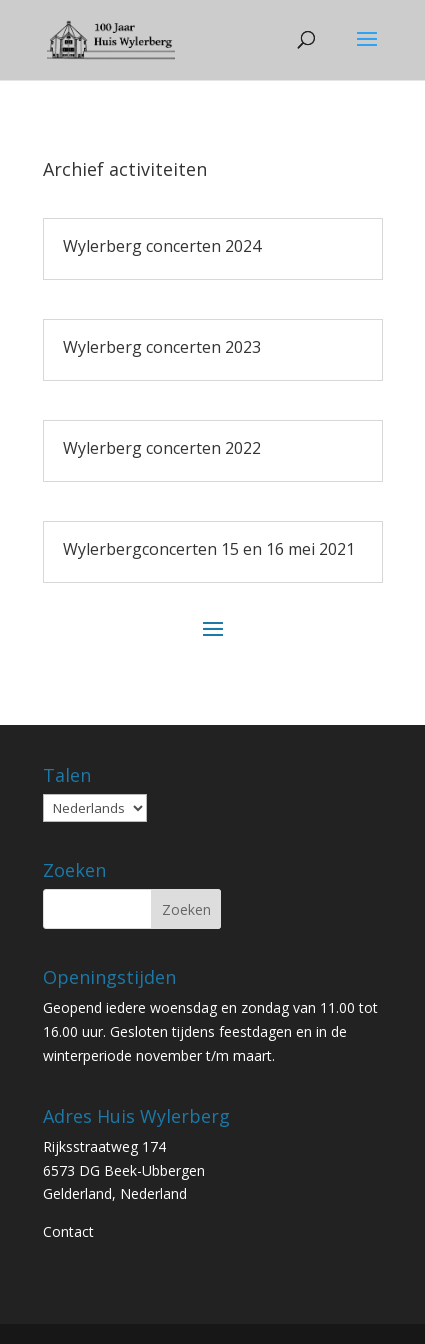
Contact (68, 1231)
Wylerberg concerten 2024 (162, 246)
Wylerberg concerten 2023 (162, 347)
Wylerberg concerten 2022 (162, 448)
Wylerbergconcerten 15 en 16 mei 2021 (209, 549)
